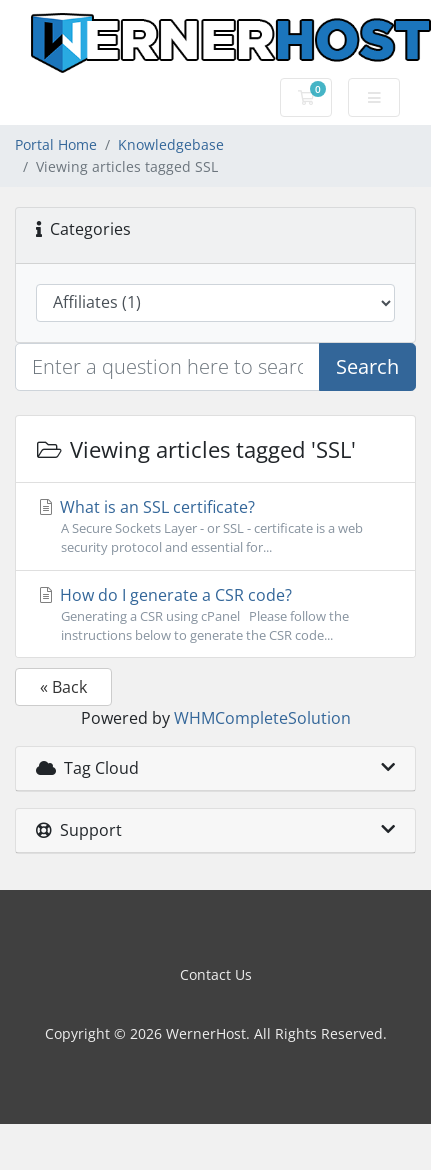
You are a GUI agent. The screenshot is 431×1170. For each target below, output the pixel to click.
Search (367, 366)
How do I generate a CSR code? (215, 614)
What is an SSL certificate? (215, 526)
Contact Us (216, 974)
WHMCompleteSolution (262, 718)
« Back (63, 687)
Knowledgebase (171, 144)
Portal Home (56, 144)
